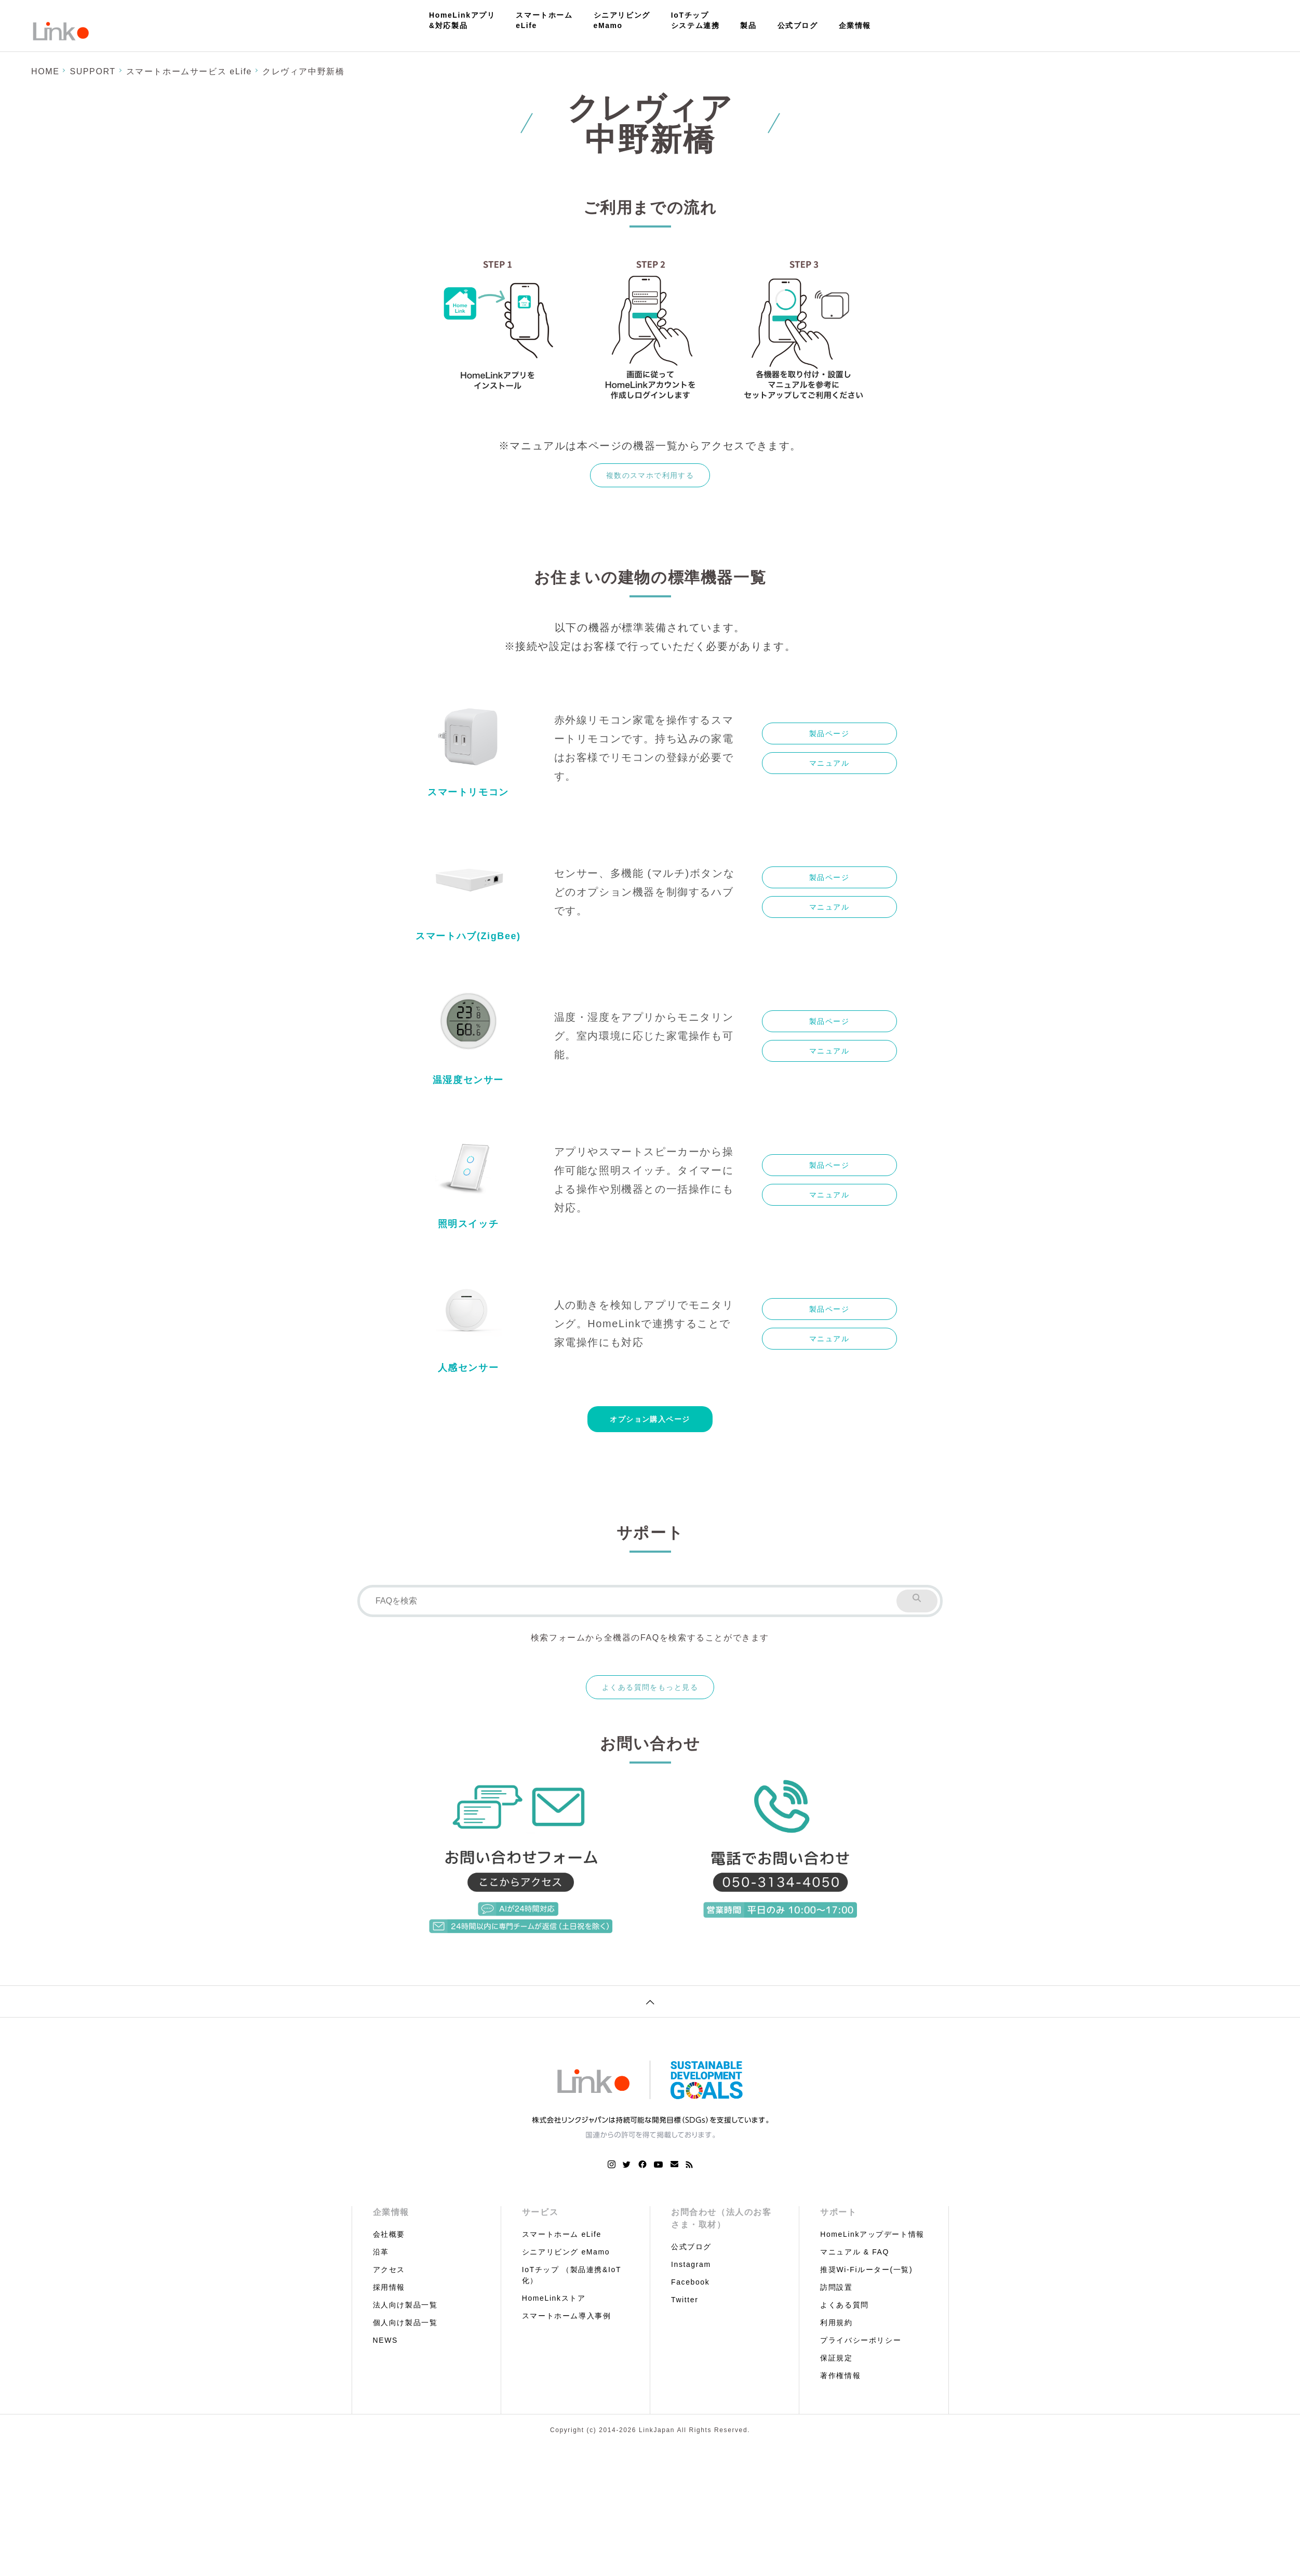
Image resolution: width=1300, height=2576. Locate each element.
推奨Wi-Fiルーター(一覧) (866, 2269)
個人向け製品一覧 (405, 2322)
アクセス (389, 2269)
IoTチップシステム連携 (695, 20)
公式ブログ (798, 25)
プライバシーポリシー (860, 2340)
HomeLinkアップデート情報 (872, 2234)
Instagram (691, 2264)
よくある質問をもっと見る (650, 1687)
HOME (45, 71)
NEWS (385, 2340)
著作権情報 (840, 2375)
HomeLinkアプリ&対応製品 (462, 20)
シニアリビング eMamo (566, 2252)
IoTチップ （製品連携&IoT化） (571, 2275)
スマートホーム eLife (561, 2234)
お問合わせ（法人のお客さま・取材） (721, 2218)
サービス (540, 2212)
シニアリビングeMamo (622, 20)
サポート (838, 2212)
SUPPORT (92, 71)
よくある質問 (844, 2305)
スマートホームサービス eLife (189, 71)
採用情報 (389, 2287)
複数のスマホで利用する (650, 475)
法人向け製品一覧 (405, 2305)
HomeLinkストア (554, 2298)
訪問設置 (836, 2287)
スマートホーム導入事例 (566, 2316)
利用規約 (836, 2322)
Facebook (690, 2282)
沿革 (381, 2252)
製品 (748, 25)
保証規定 (836, 2358)
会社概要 (389, 2234)
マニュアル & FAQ (854, 2252)
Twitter (684, 2299)
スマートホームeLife (544, 20)
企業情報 (855, 25)
